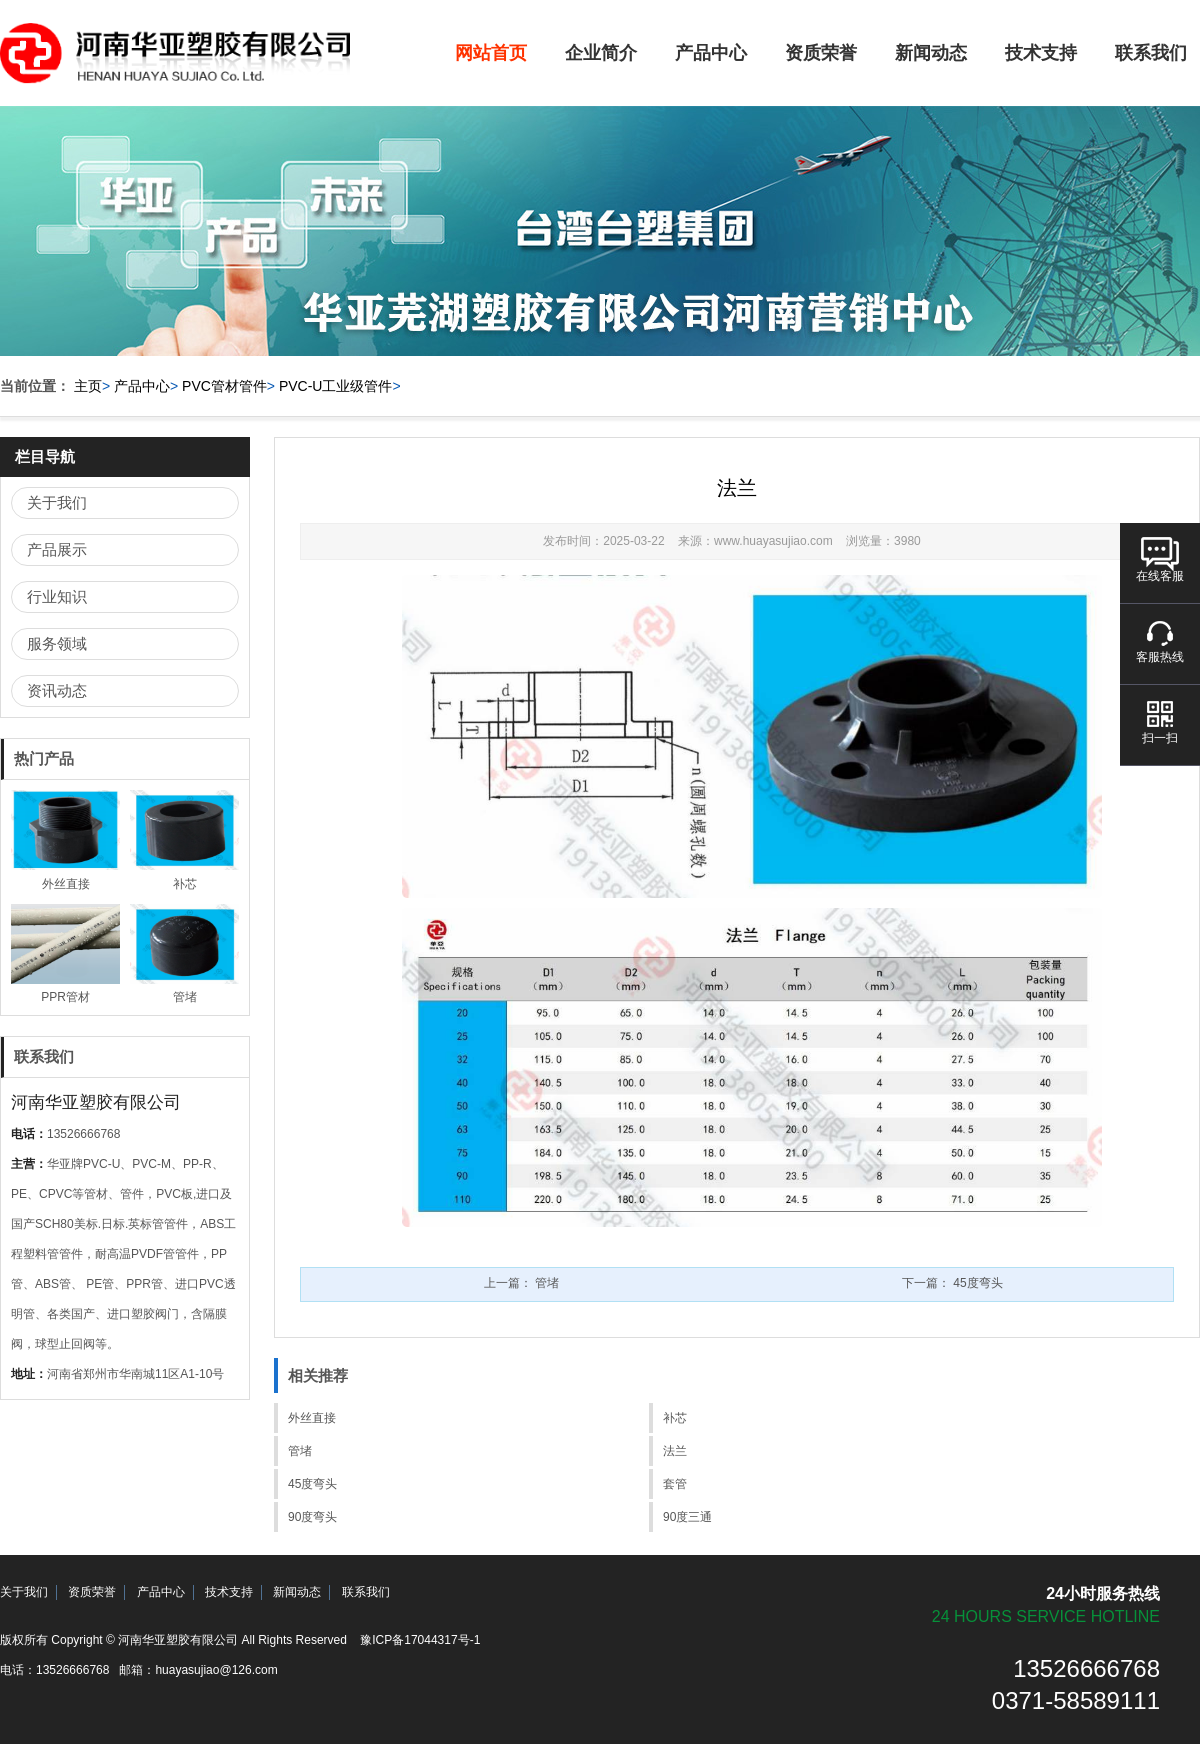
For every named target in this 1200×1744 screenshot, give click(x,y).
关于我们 (57, 502)
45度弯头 (312, 1484)
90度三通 (687, 1517)
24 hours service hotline (1046, 1616)
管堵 (300, 1451)
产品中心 (711, 53)
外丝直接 (312, 1418)
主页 (88, 386)
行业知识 (57, 596)
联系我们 (366, 1592)
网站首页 (491, 53)
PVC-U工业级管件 (336, 386)
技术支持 (1041, 53)
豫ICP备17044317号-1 (420, 1640)
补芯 (675, 1418)
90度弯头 (312, 1517)
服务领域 (57, 643)
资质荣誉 (821, 53)
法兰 (675, 1451)
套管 (675, 1484)
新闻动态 (931, 53)
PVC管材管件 (224, 386)
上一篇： (521, 1283)
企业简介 (601, 53)
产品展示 (57, 549)
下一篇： (952, 1283)
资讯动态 (57, 690)
